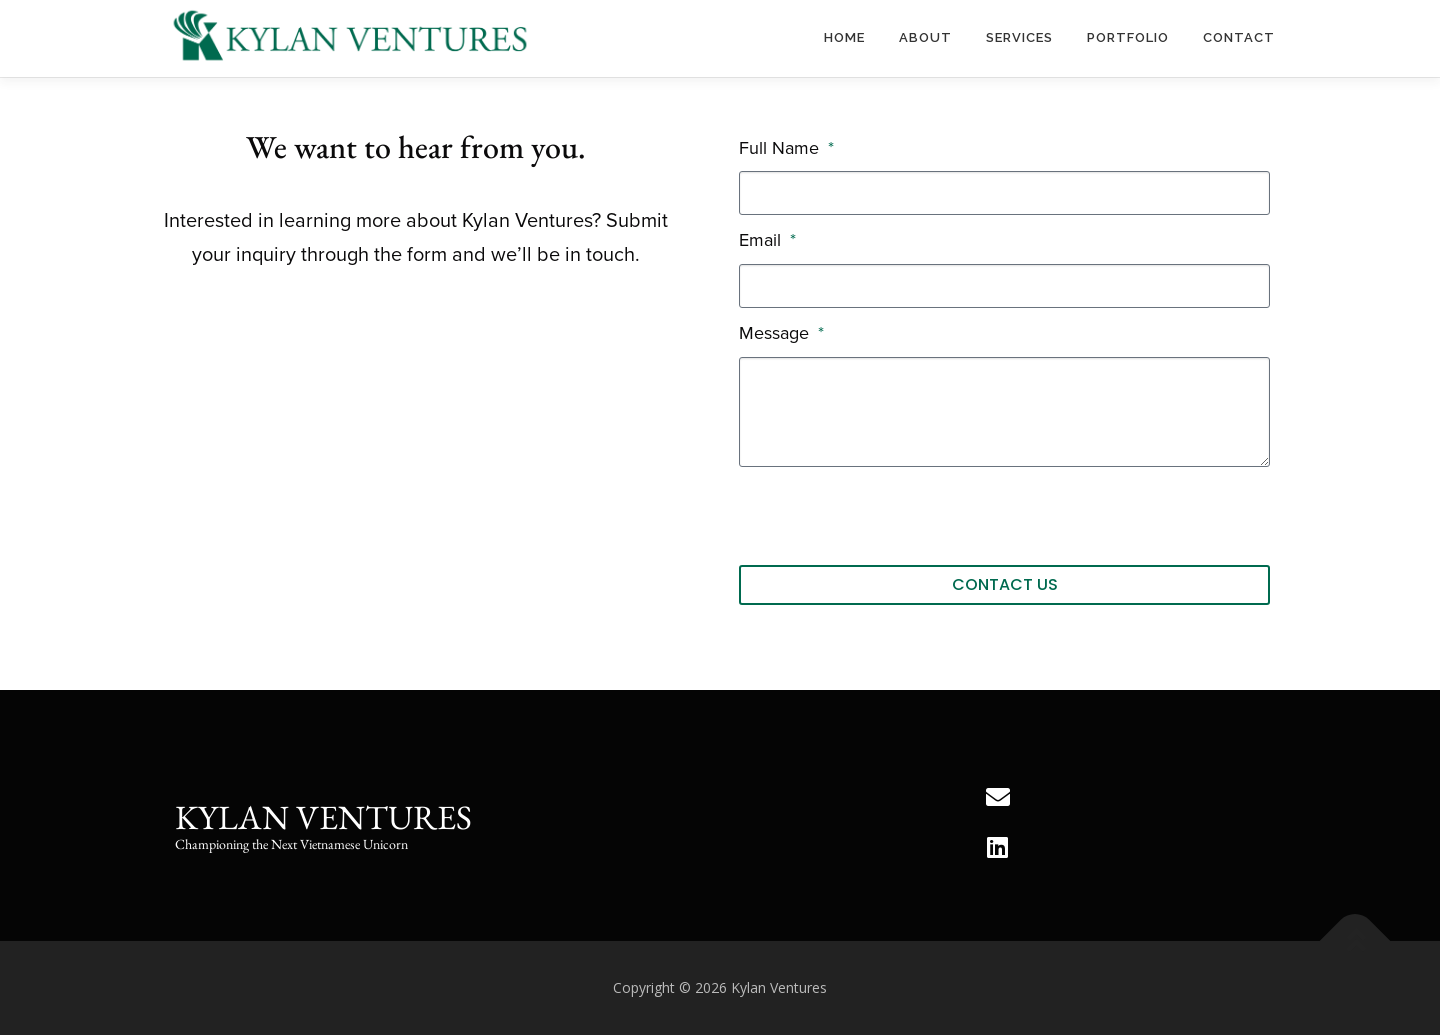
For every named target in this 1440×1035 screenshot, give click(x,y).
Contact (1239, 37)
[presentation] (891, 516)
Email (762, 240)
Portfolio (1128, 37)
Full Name (781, 148)
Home (844, 37)
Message (776, 333)
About (925, 37)
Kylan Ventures (323, 817)
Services (1019, 37)
